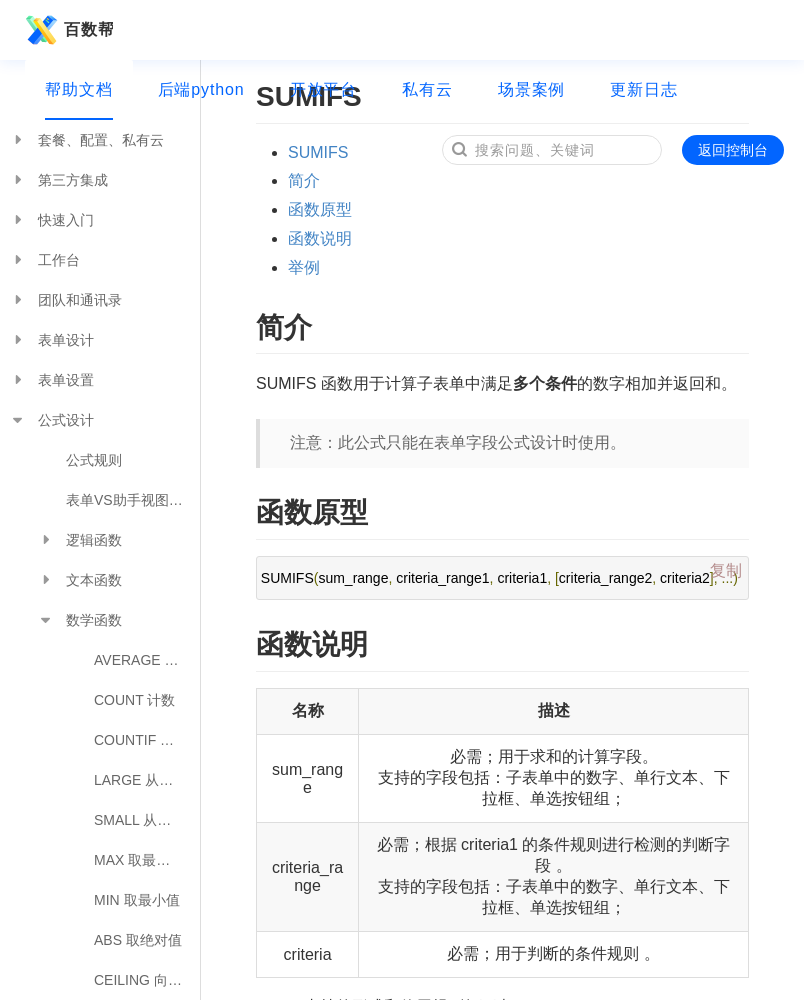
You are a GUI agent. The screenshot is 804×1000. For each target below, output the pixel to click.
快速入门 (52, 220)
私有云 (427, 89)
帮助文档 (79, 89)
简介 (304, 180)
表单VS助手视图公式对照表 (133, 500)
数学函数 (80, 620)
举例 (304, 267)
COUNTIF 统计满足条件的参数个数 (147, 740)
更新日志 (644, 89)
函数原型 (320, 209)
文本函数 (80, 580)
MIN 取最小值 (137, 900)
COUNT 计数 (134, 700)
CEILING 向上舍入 (147, 980)
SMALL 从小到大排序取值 (147, 820)
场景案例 (532, 89)
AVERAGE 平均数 (147, 660)
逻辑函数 (80, 540)
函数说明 (320, 238)
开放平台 (324, 89)
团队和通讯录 (66, 300)
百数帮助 (66, 30)
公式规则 (94, 460)
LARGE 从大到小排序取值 (147, 780)
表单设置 (52, 380)
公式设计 (52, 420)
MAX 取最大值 (139, 860)
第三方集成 (59, 180)
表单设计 (52, 340)
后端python (201, 89)
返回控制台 (733, 150)
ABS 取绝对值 (138, 940)
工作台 (45, 260)
